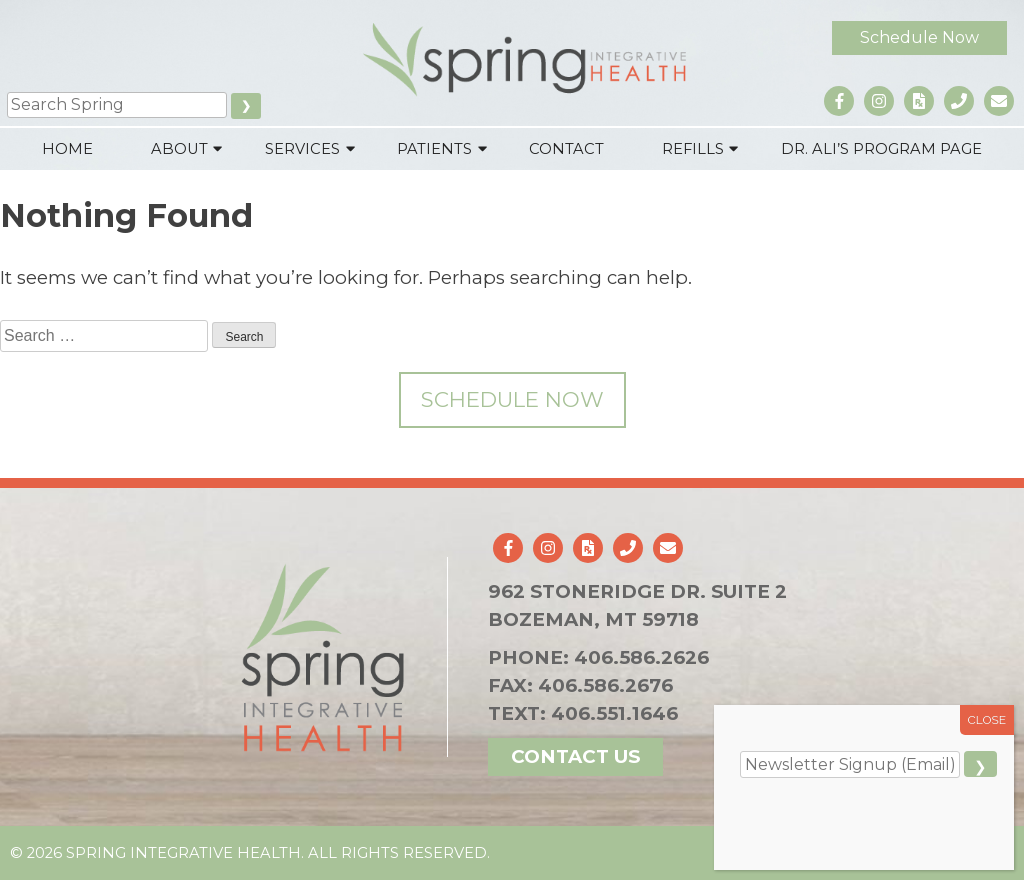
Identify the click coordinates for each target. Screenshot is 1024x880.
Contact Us (575, 756)
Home (67, 149)
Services (302, 149)
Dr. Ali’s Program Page (881, 149)
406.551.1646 (614, 713)
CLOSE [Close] (987, 720)
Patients (434, 149)
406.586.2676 (605, 685)
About (179, 149)
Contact (566, 149)
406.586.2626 (641, 657)
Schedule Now (919, 37)
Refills (693, 149)
